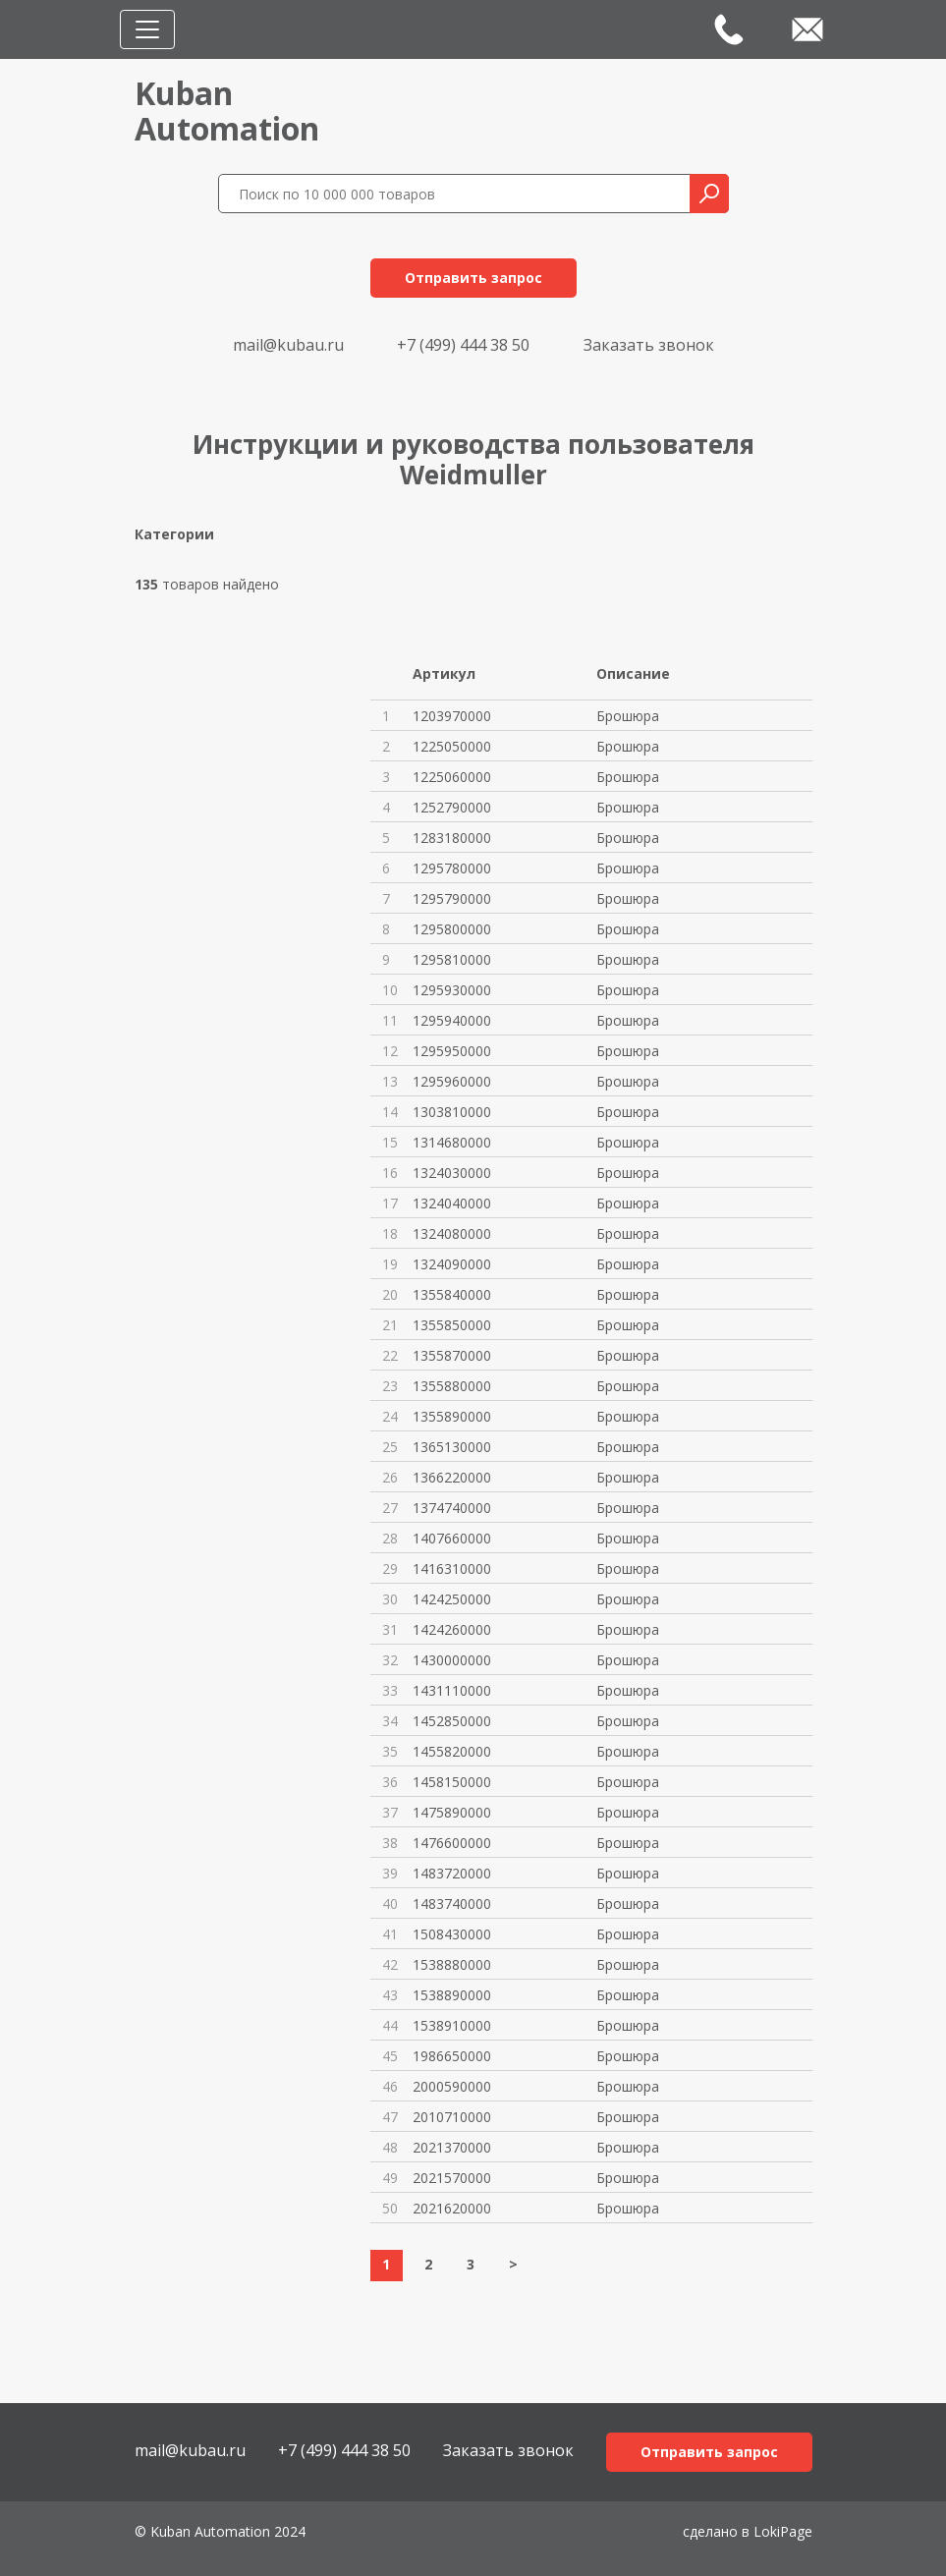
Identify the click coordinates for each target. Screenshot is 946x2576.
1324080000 (452, 1233)
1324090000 (452, 1264)
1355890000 (452, 1416)
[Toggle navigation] (147, 29)
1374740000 (452, 1507)
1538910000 (452, 2025)
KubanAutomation (227, 110)
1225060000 (452, 776)
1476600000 (452, 1842)
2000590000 (452, 2086)
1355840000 (452, 1294)
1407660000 (452, 1538)
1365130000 (452, 1446)
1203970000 (452, 715)
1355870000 (452, 1355)
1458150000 (452, 1781)
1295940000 (452, 1020)
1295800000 (452, 929)
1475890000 (452, 1812)
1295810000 (452, 959)
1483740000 (452, 1903)
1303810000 (452, 1111)
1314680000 (452, 1142)
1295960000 (452, 1081)
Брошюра (627, 715)
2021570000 (452, 2177)
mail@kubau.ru (288, 345)
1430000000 (452, 1660)
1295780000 (452, 868)
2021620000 (452, 2208)
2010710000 (452, 2116)
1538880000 (452, 1964)
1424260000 (452, 1629)
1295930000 (452, 989)
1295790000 (452, 898)
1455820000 (452, 1751)
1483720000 (452, 1873)
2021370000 (452, 2147)
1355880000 (452, 1385)
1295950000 (452, 1050)
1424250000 (452, 1599)
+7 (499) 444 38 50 (463, 345)
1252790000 (452, 807)
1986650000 (452, 2055)
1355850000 (452, 1325)
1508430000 (452, 1934)
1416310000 (452, 1568)
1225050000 (452, 746)
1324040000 (452, 1203)
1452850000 (452, 1720)
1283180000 (452, 837)
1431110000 (452, 1690)
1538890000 (452, 1995)
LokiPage (782, 2531)
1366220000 (452, 1477)
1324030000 (452, 1172)
